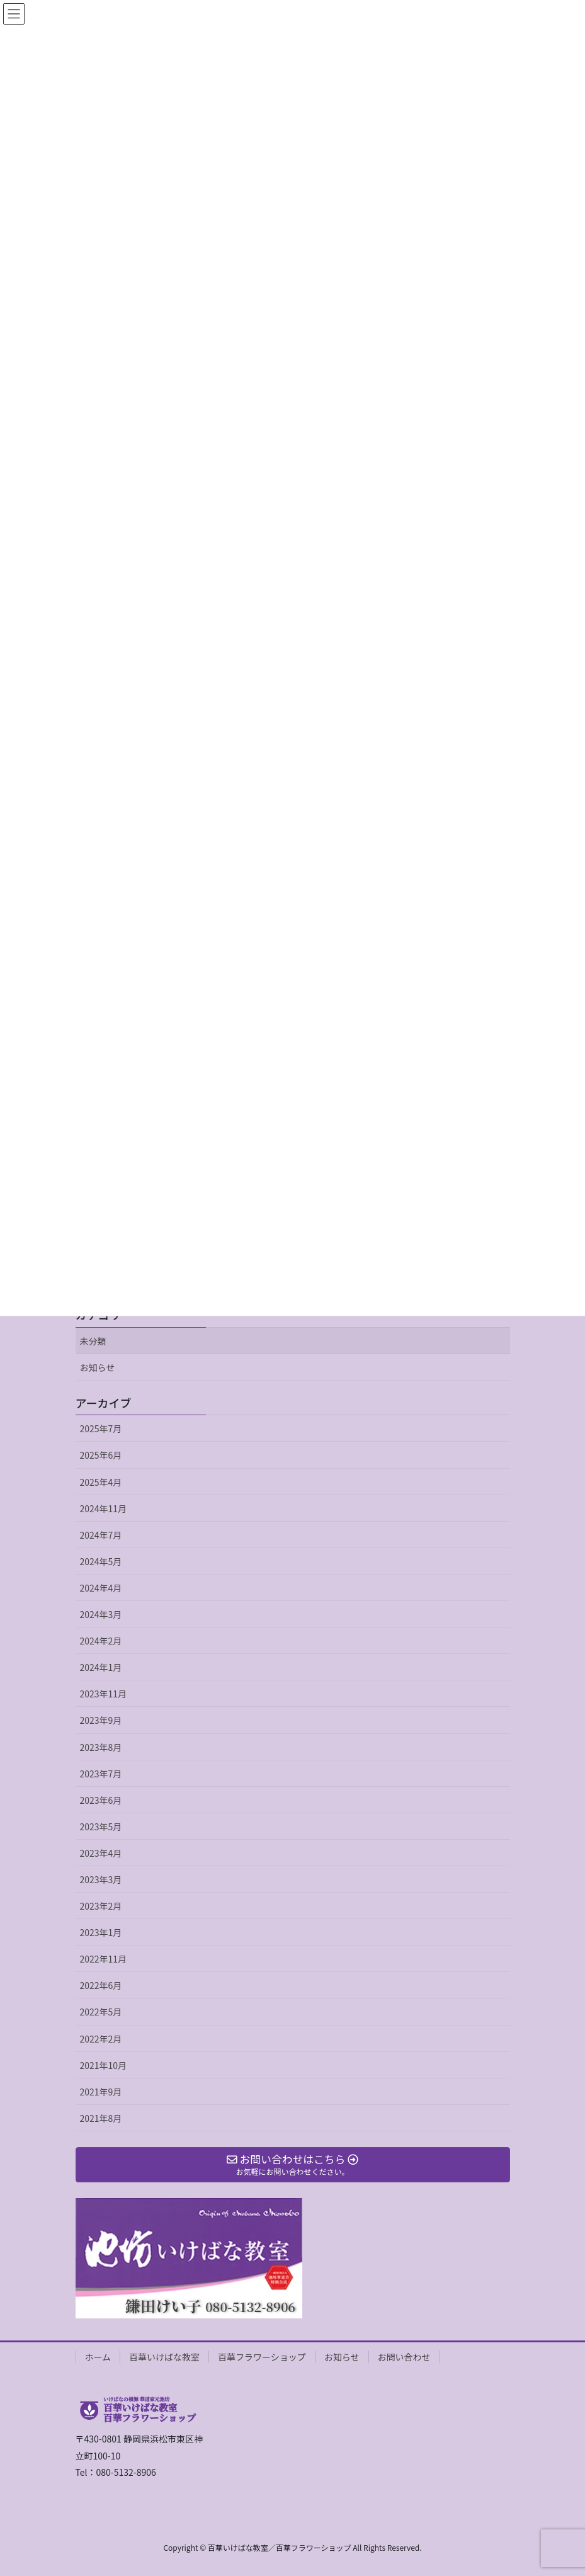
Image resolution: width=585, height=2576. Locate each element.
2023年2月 (101, 1906)
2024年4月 (101, 1588)
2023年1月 (101, 1932)
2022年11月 (103, 1958)
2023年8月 (101, 1747)
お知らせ (97, 1367)
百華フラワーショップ (262, 2357)
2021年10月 (103, 2065)
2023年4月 (101, 1853)
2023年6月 (101, 1800)
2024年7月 (101, 1535)
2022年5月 (101, 2011)
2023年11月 (103, 1693)
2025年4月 (101, 1482)
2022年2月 (101, 2038)
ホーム (98, 2357)
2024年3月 (101, 1614)
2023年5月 (101, 1826)
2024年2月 (101, 1640)
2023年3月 (101, 1879)
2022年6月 (101, 1985)
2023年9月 (101, 1720)
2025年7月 (101, 1428)
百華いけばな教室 (164, 2357)
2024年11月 (103, 1508)
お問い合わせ (404, 2357)
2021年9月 (101, 2091)
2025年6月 (101, 1455)
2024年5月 (101, 1561)
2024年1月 (101, 1667)
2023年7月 (101, 1773)
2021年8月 (101, 2118)
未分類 (93, 1341)
